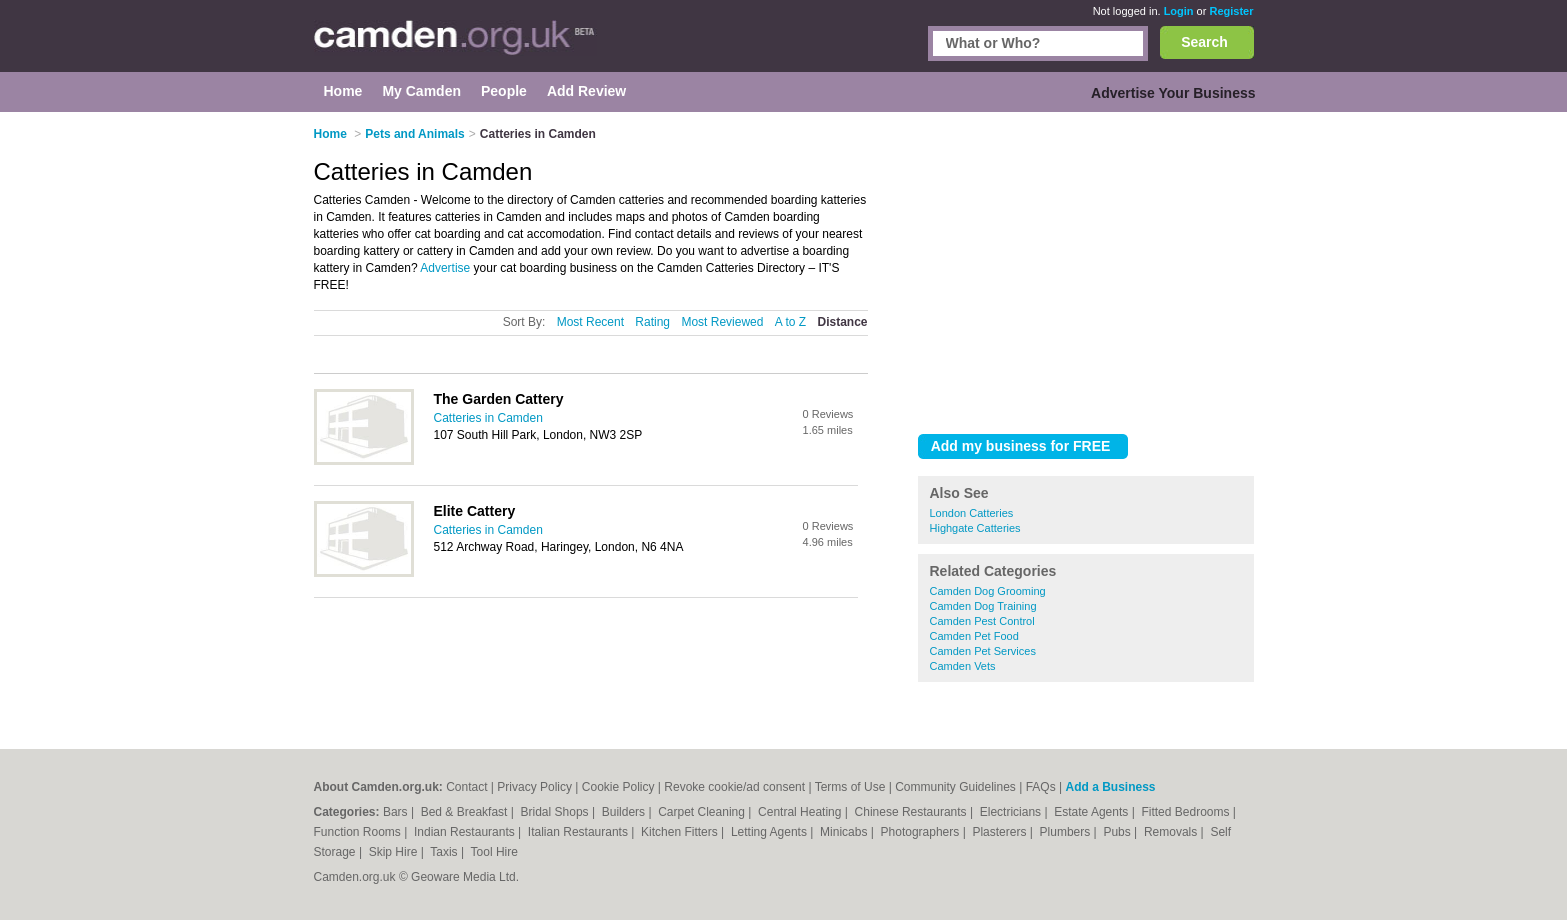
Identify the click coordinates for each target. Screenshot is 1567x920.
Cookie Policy (618, 787)
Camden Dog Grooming (988, 591)
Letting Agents (770, 832)
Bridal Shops (556, 812)
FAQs (1041, 787)
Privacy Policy (534, 787)
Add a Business (1110, 787)
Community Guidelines (955, 787)
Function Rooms (359, 832)
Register (1231, 11)
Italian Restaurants (579, 832)
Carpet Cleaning (703, 812)
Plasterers (1000, 832)
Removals (1172, 832)
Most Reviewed (722, 322)
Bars (397, 812)
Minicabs (845, 832)
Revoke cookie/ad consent (734, 787)
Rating (652, 322)
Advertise (445, 268)
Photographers (922, 832)
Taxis (445, 852)
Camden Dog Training (983, 606)
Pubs (1118, 832)
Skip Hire (395, 852)
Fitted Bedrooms (1186, 812)
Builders (625, 812)
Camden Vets (963, 666)
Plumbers (1067, 832)
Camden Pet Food (974, 636)
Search (1204, 42)
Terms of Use (850, 787)
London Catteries (972, 513)
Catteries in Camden (488, 418)
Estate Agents (1092, 812)
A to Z (790, 322)
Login (1179, 11)
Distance (842, 322)
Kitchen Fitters (681, 832)
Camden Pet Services (983, 651)
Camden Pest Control (982, 621)
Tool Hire (494, 852)
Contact (466, 787)
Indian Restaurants (466, 832)
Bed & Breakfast (466, 812)
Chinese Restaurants (912, 812)
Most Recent (590, 322)
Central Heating (801, 812)
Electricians (1012, 812)
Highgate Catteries (975, 528)
